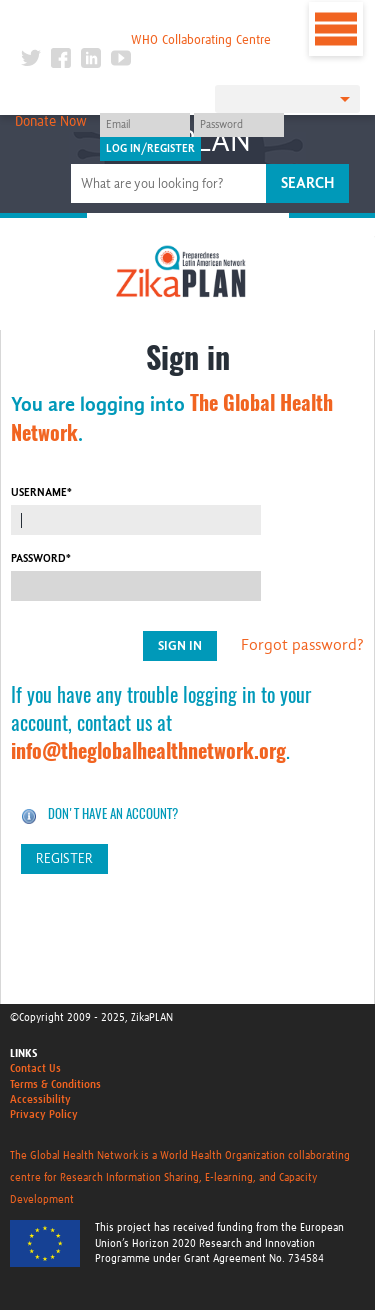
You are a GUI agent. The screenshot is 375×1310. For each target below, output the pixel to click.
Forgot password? (302, 645)
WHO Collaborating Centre (201, 40)
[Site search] (171, 183)
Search (307, 183)
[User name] (145, 125)
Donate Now (51, 122)
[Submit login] (150, 149)
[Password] (239, 125)
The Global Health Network (146, 19)
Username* (41, 492)
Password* (41, 558)
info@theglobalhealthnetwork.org (148, 750)
